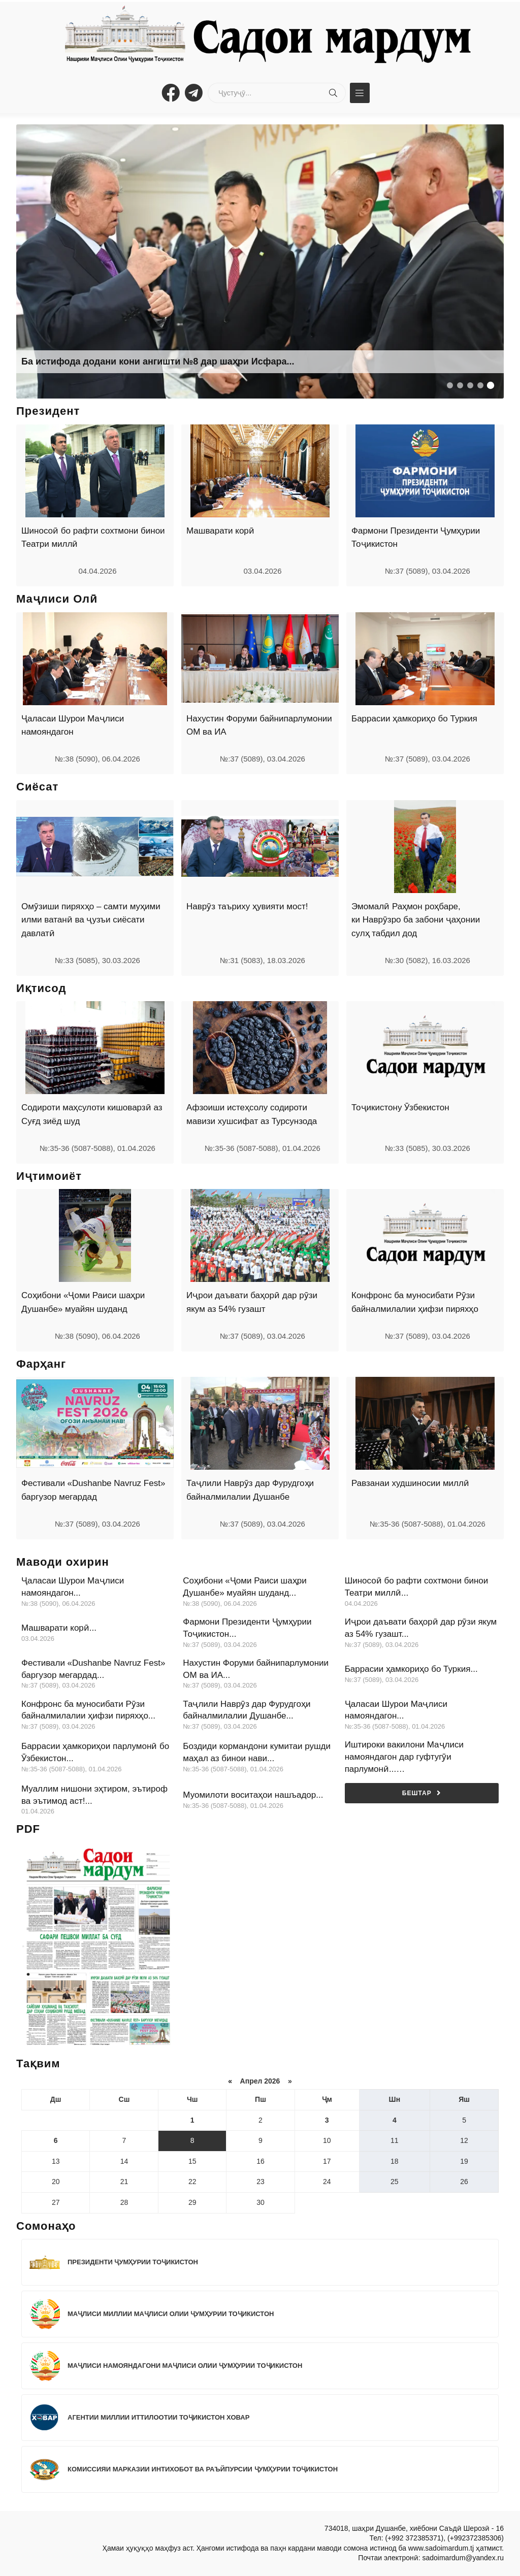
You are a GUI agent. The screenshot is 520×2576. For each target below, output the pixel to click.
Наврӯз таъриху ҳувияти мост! (247, 906)
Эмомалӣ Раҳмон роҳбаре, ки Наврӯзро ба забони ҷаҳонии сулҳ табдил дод (415, 920)
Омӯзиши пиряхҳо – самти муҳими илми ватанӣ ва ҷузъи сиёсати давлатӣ (90, 920)
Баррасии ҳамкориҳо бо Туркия (414, 718)
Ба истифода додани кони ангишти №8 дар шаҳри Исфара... (158, 361)
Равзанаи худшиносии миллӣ (410, 1483)
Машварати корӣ (220, 531)
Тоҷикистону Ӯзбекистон (400, 1107)
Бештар (421, 1793)
